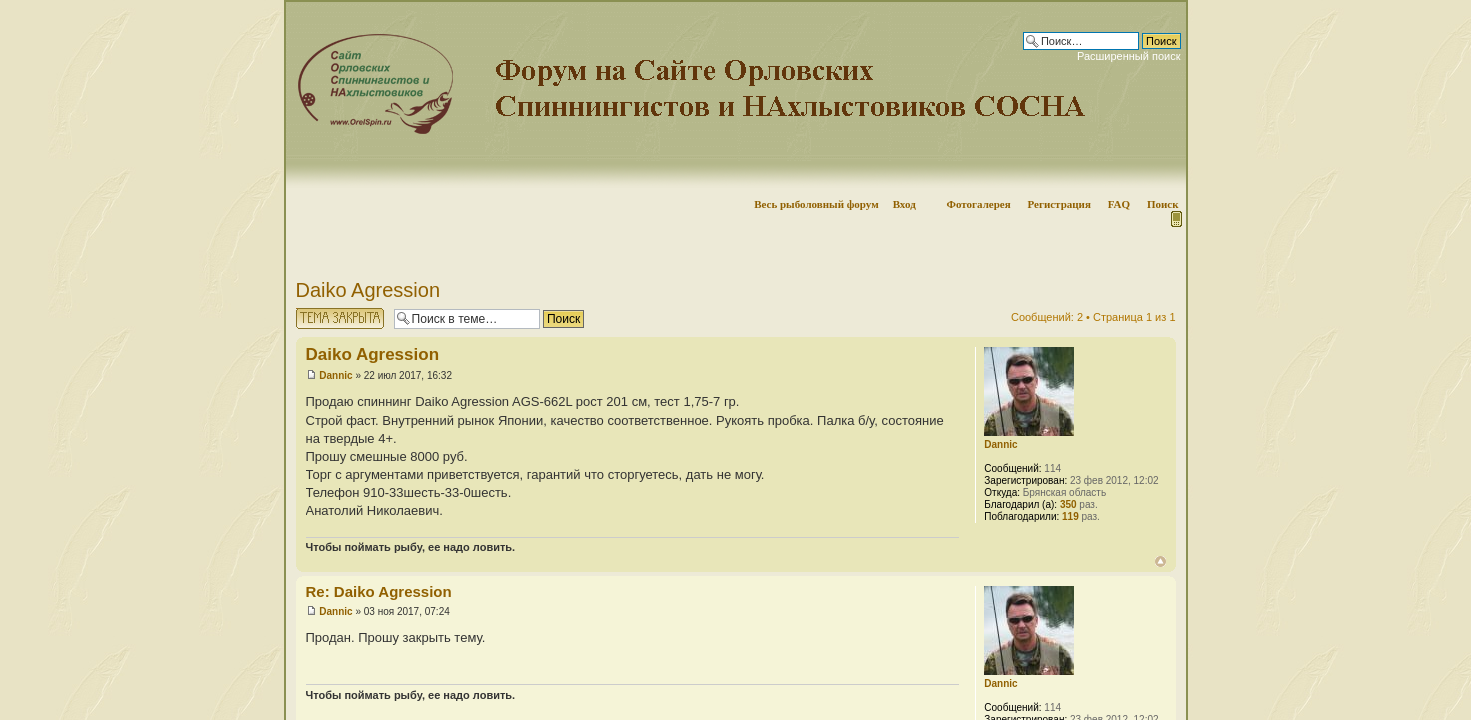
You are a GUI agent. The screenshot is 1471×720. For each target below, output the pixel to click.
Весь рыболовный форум (816, 204)
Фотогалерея (978, 204)
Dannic (335, 375)
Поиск (1163, 204)
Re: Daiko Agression (379, 591)
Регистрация (1058, 204)
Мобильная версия (1175, 219)
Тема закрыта (340, 318)
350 (1068, 504)
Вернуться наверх (1160, 561)
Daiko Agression (368, 290)
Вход (904, 204)
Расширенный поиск (1129, 56)
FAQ (1119, 204)
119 (1070, 516)
